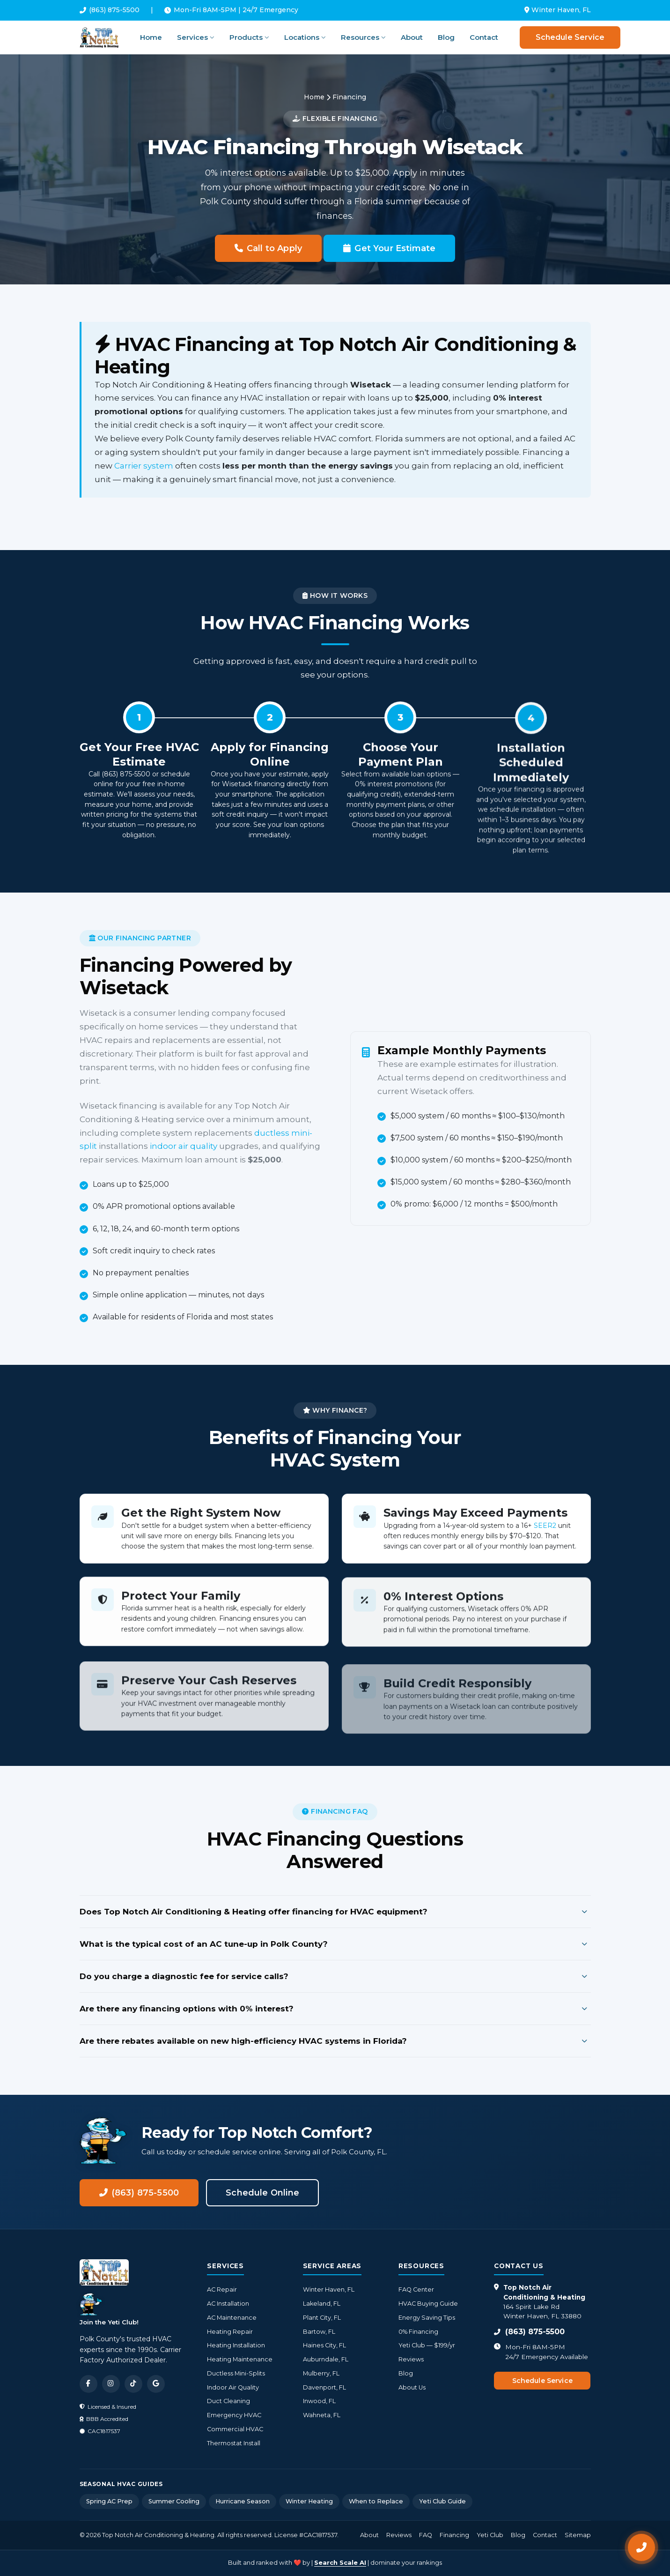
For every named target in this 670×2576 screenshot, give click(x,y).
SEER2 (545, 1533)
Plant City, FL (322, 2317)
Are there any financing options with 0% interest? (335, 2008)
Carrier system (143, 465)
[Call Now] (641, 2547)
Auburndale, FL (325, 2359)
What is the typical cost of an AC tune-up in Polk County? (335, 1944)
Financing (454, 2535)
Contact (484, 37)
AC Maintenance (232, 2317)
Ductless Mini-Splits (236, 2373)
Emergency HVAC (234, 2415)
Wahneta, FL (321, 2415)
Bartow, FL (319, 2331)
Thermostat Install (233, 2443)
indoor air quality (180, 1146)
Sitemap (578, 2535)
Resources (363, 37)
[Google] (156, 2384)
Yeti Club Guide (442, 2501)
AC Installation (228, 2303)
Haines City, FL (324, 2345)
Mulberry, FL (321, 2373)
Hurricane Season (242, 2501)
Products (249, 37)
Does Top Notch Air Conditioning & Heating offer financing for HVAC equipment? (335, 1911)
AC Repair (222, 2289)
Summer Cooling (173, 2501)
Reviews (411, 2359)
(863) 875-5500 (110, 10)
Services (195, 37)
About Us (412, 2387)
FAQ (425, 2535)
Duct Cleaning (228, 2401)
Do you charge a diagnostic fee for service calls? (335, 1976)
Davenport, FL (324, 2387)
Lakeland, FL (321, 2303)
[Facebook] (88, 2384)
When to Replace (376, 2501)
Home (151, 37)
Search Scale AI (340, 2562)
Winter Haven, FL (328, 2289)
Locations (305, 37)
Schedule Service (570, 37)
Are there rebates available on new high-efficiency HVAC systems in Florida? (335, 2040)
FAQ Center (416, 2289)
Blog (446, 37)
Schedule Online (262, 2193)
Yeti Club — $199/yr (426, 2345)
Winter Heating (309, 2501)
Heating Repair (230, 2331)
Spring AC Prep (109, 2501)
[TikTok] (133, 2384)
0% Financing (418, 2331)
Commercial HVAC (235, 2429)
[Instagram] (111, 2384)
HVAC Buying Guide (428, 2303)
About (412, 37)
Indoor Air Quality (233, 2387)
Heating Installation (236, 2345)
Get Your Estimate (389, 248)
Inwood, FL (319, 2401)
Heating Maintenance (239, 2359)
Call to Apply (268, 248)
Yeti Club (490, 2535)
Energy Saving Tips (426, 2317)
